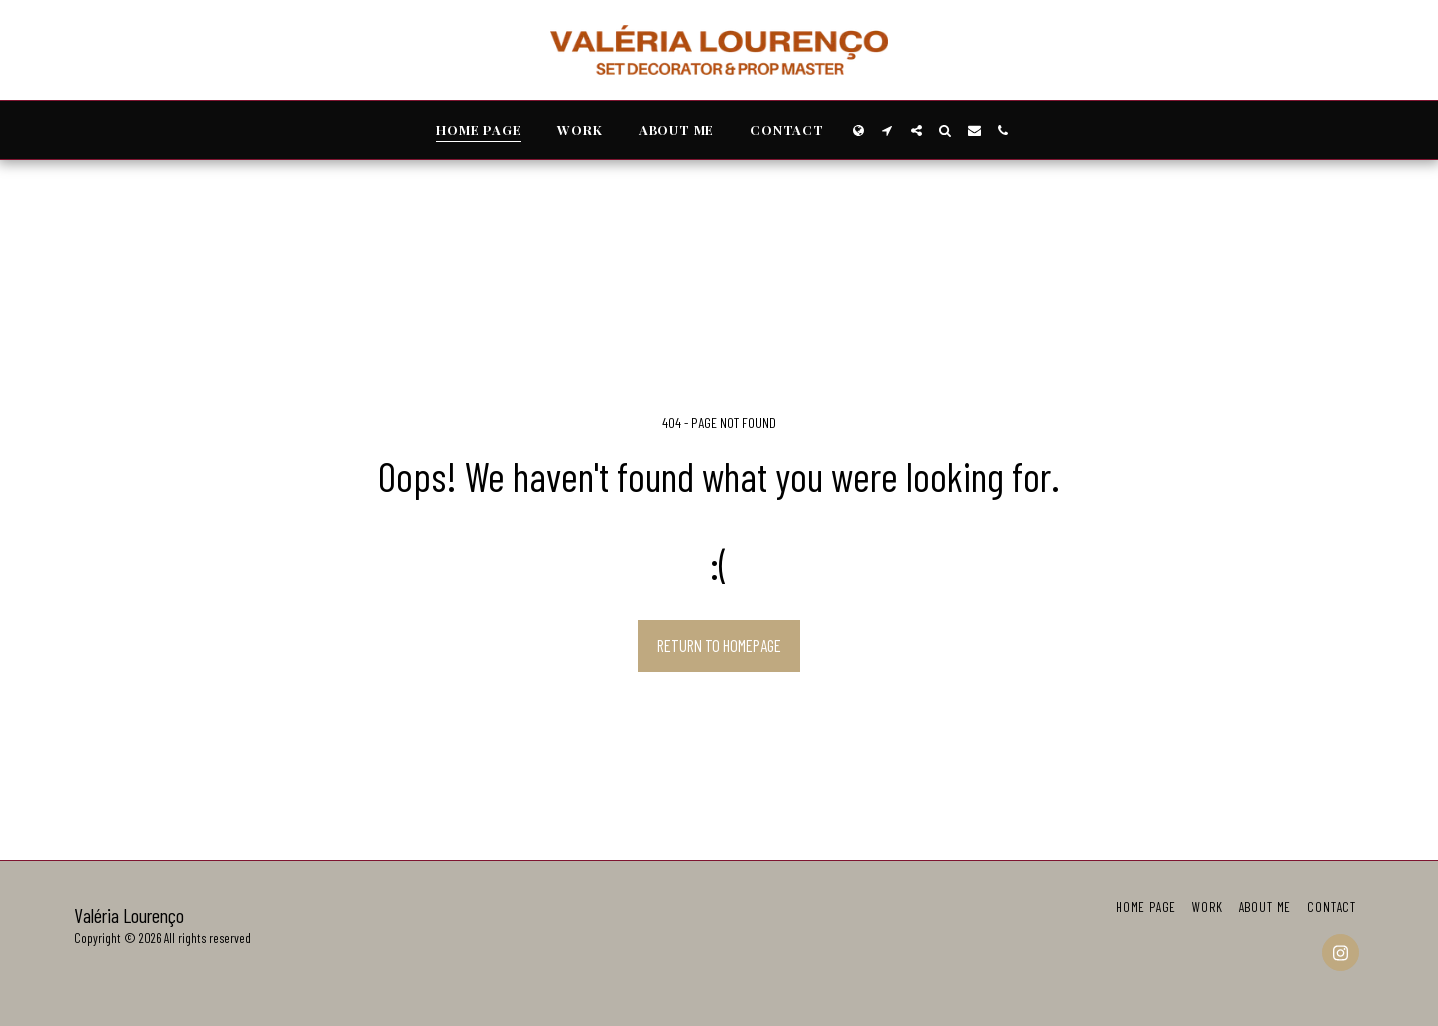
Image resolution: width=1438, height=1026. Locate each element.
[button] (887, 130)
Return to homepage (719, 645)
